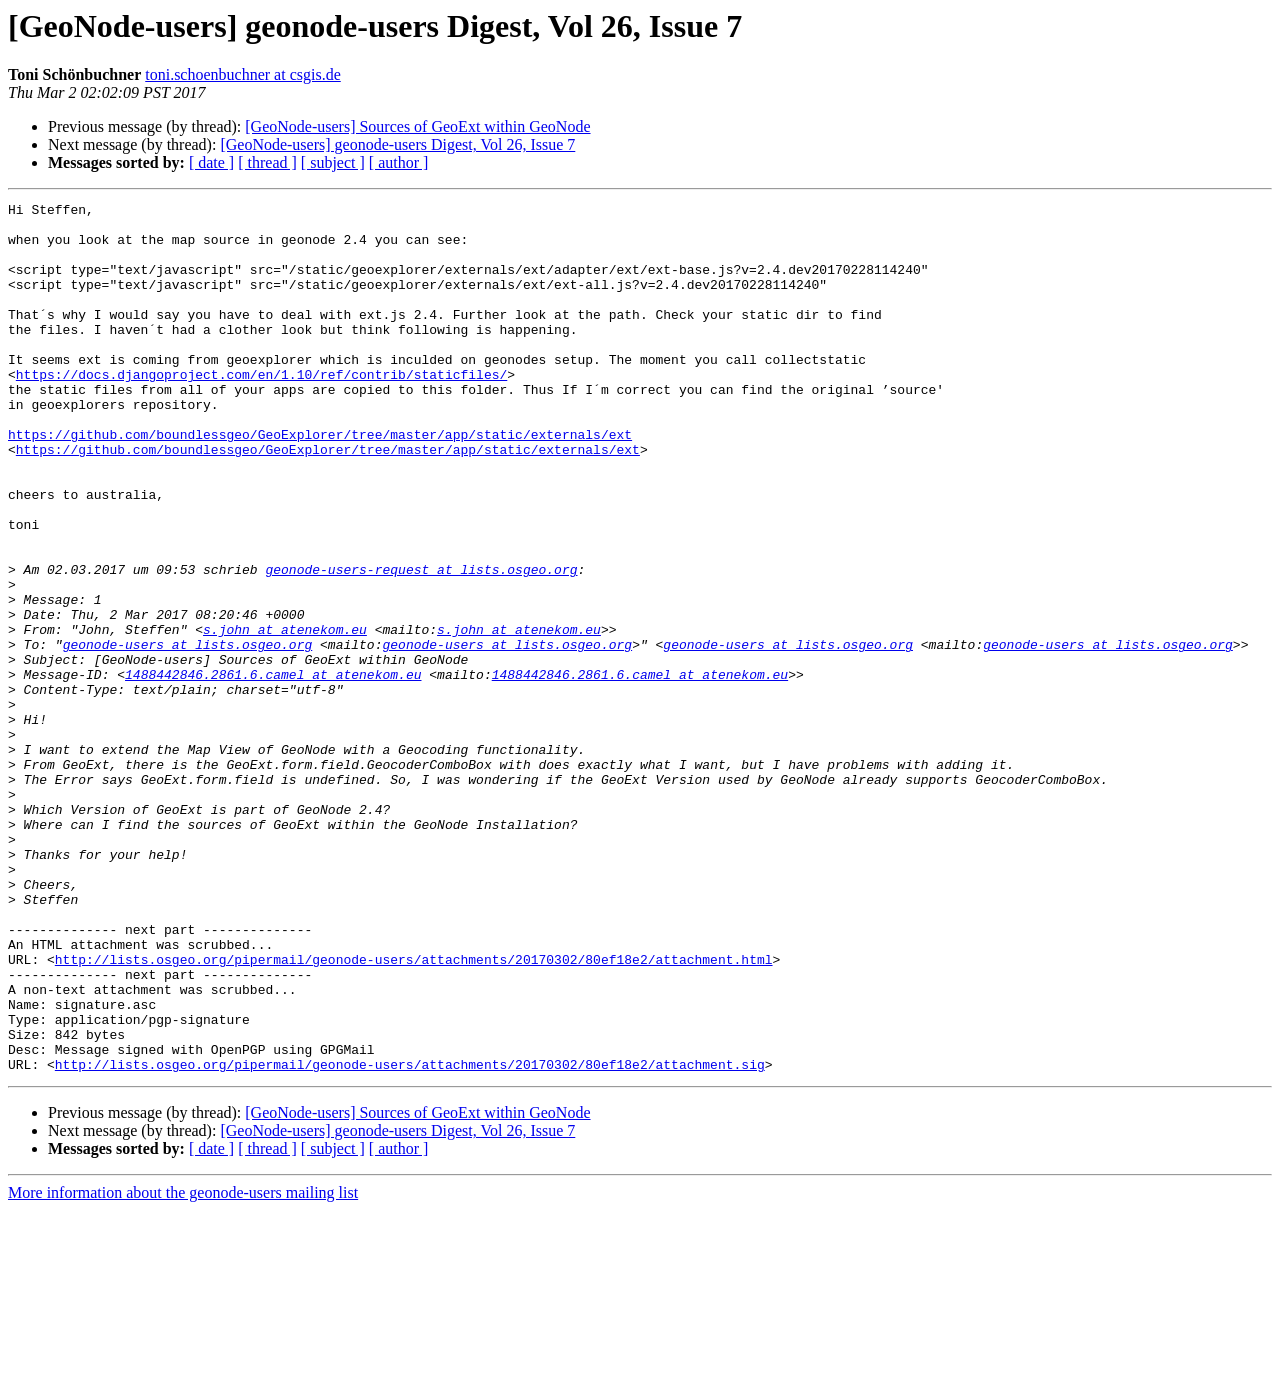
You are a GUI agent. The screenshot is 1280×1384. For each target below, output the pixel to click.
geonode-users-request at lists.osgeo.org (421, 644)
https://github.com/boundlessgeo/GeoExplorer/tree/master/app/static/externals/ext (320, 482)
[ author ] (399, 162)
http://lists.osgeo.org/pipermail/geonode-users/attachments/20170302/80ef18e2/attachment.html (414, 1112)
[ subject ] (333, 162)
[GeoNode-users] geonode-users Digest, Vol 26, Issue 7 (397, 144)
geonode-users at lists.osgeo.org (188, 734)
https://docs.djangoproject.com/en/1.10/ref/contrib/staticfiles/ (261, 410)
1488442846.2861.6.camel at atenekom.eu (273, 770)
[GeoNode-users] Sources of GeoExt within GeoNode (417, 126)
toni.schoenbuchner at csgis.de (243, 74)
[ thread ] (267, 162)
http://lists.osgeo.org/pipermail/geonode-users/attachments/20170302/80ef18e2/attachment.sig (410, 1238)
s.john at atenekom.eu (285, 716)
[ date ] (211, 162)
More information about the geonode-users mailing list (183, 1366)
